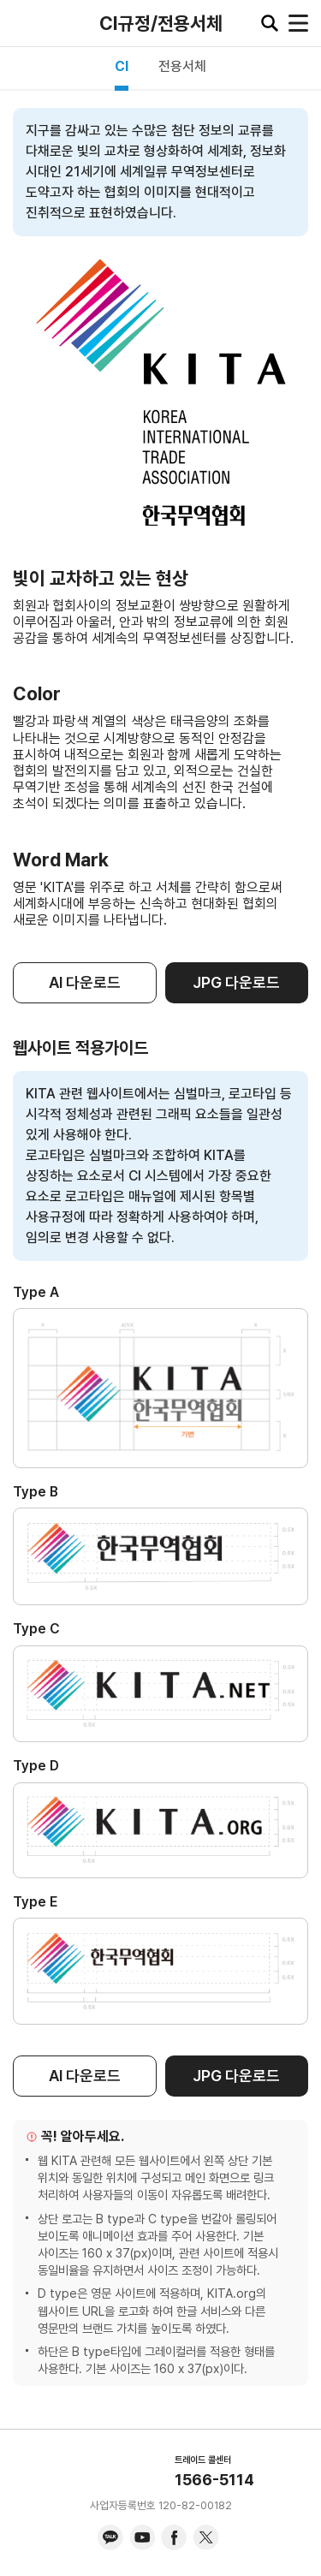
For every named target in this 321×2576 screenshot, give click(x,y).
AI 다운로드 (85, 982)
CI (121, 66)
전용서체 (182, 66)
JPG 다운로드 (236, 982)
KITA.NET (26, 23)
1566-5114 (214, 2480)
